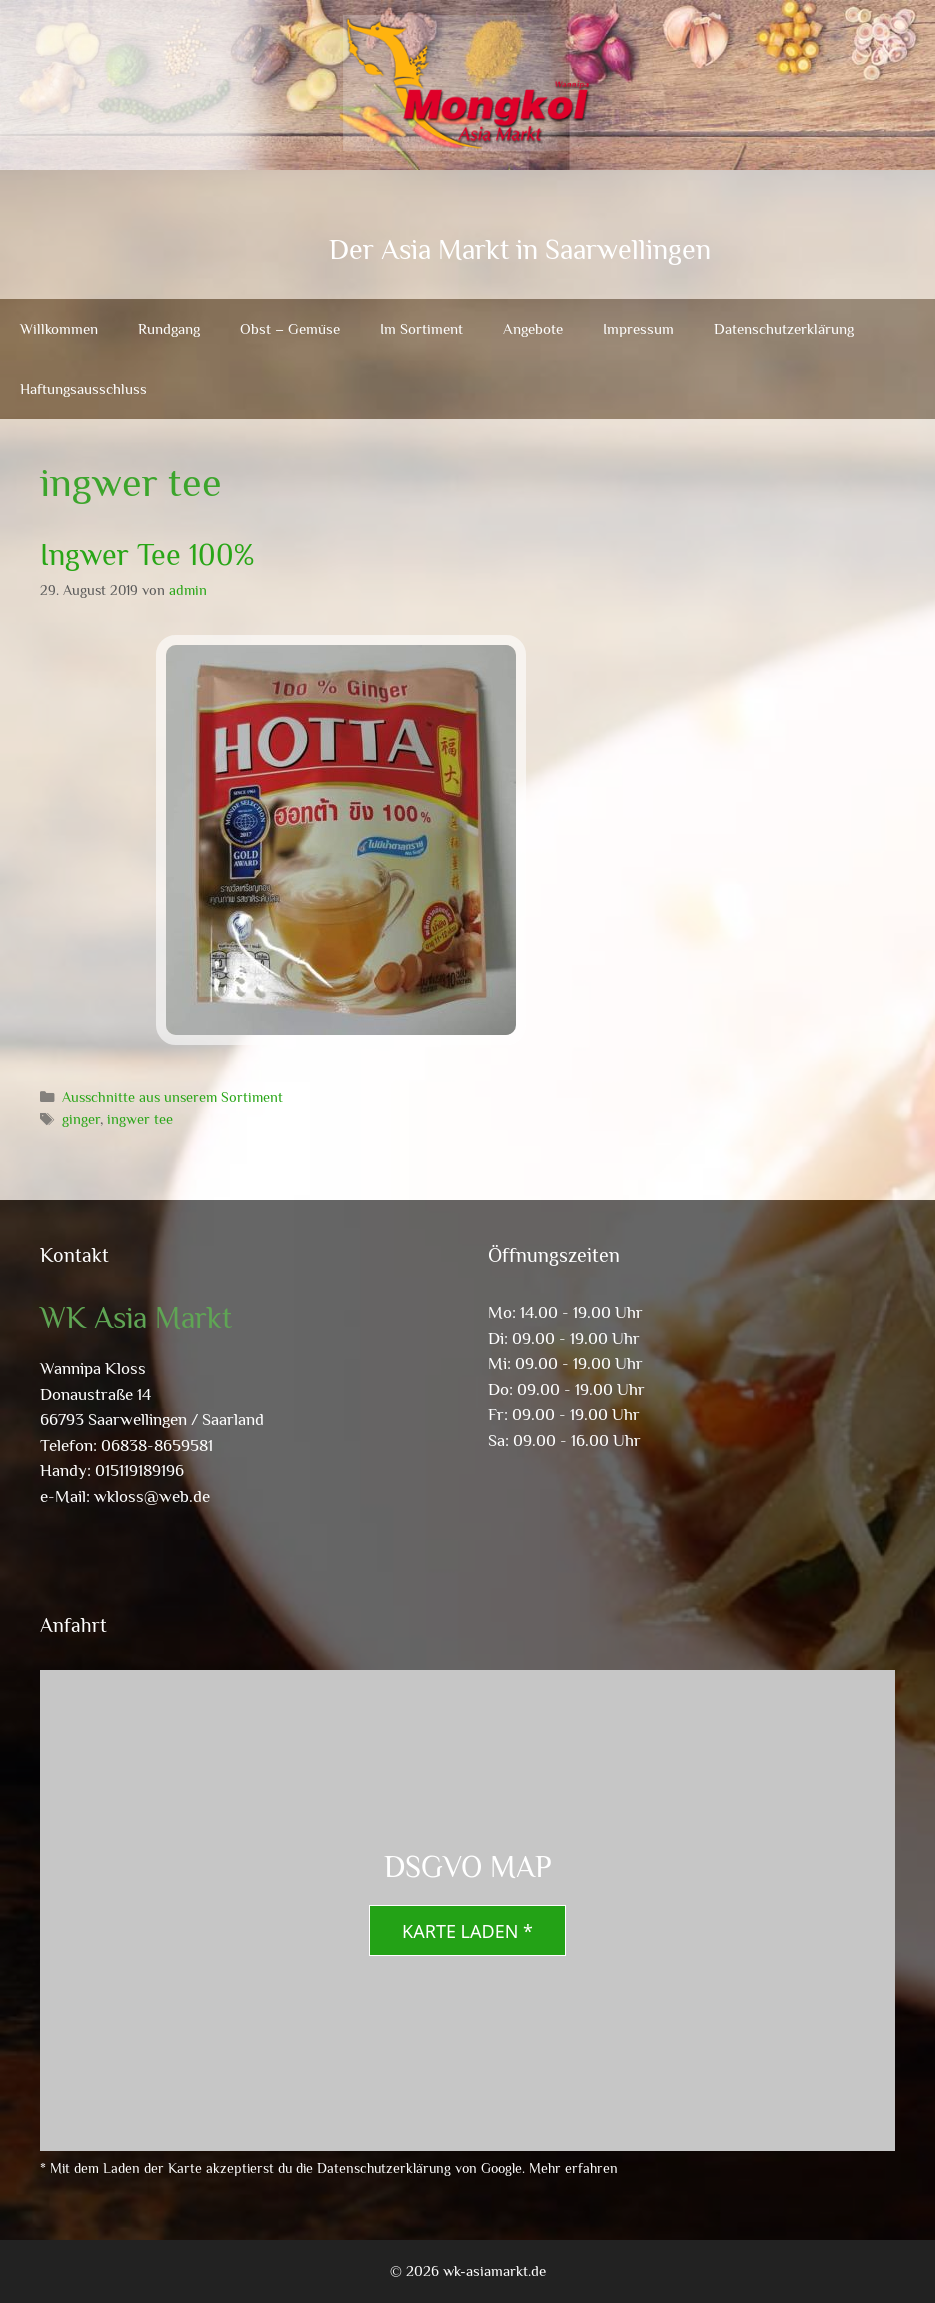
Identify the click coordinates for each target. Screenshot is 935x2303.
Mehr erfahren (573, 2168)
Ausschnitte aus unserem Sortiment (172, 1097)
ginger (81, 1119)
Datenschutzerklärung (784, 328)
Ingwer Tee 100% (147, 555)
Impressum (638, 328)
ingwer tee (140, 1119)
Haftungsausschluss (83, 388)
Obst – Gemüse (290, 328)
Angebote (533, 328)
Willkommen (59, 328)
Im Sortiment (421, 328)
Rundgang (169, 328)
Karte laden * (467, 1931)
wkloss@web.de (152, 1496)
